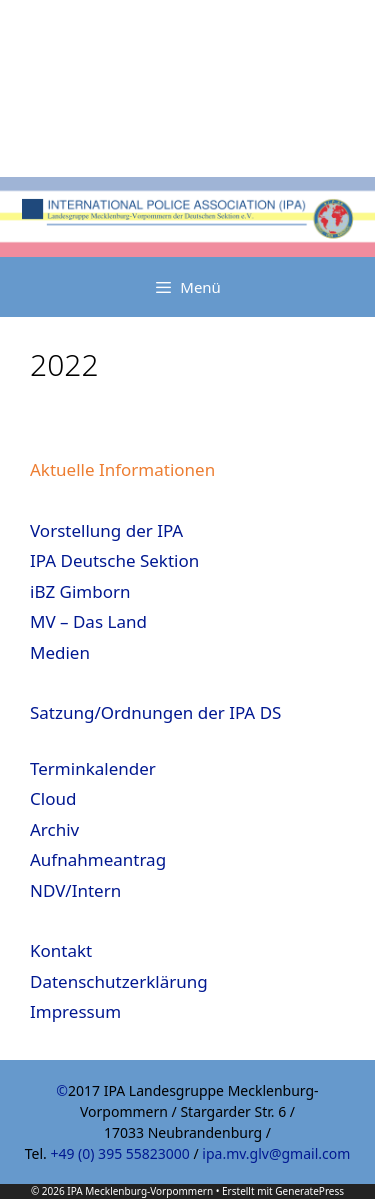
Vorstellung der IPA (106, 530)
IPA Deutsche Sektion (114, 560)
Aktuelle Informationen (122, 469)
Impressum (75, 1011)
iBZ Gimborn (80, 591)
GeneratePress (309, 1191)
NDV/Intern (75, 890)
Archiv (54, 829)
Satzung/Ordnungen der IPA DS (155, 712)
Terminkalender (93, 768)
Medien (60, 652)
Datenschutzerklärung (119, 981)
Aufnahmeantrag (98, 859)
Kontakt (61, 950)
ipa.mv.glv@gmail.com (276, 1153)
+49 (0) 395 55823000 (119, 1153)
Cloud (53, 798)
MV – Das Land (88, 621)
